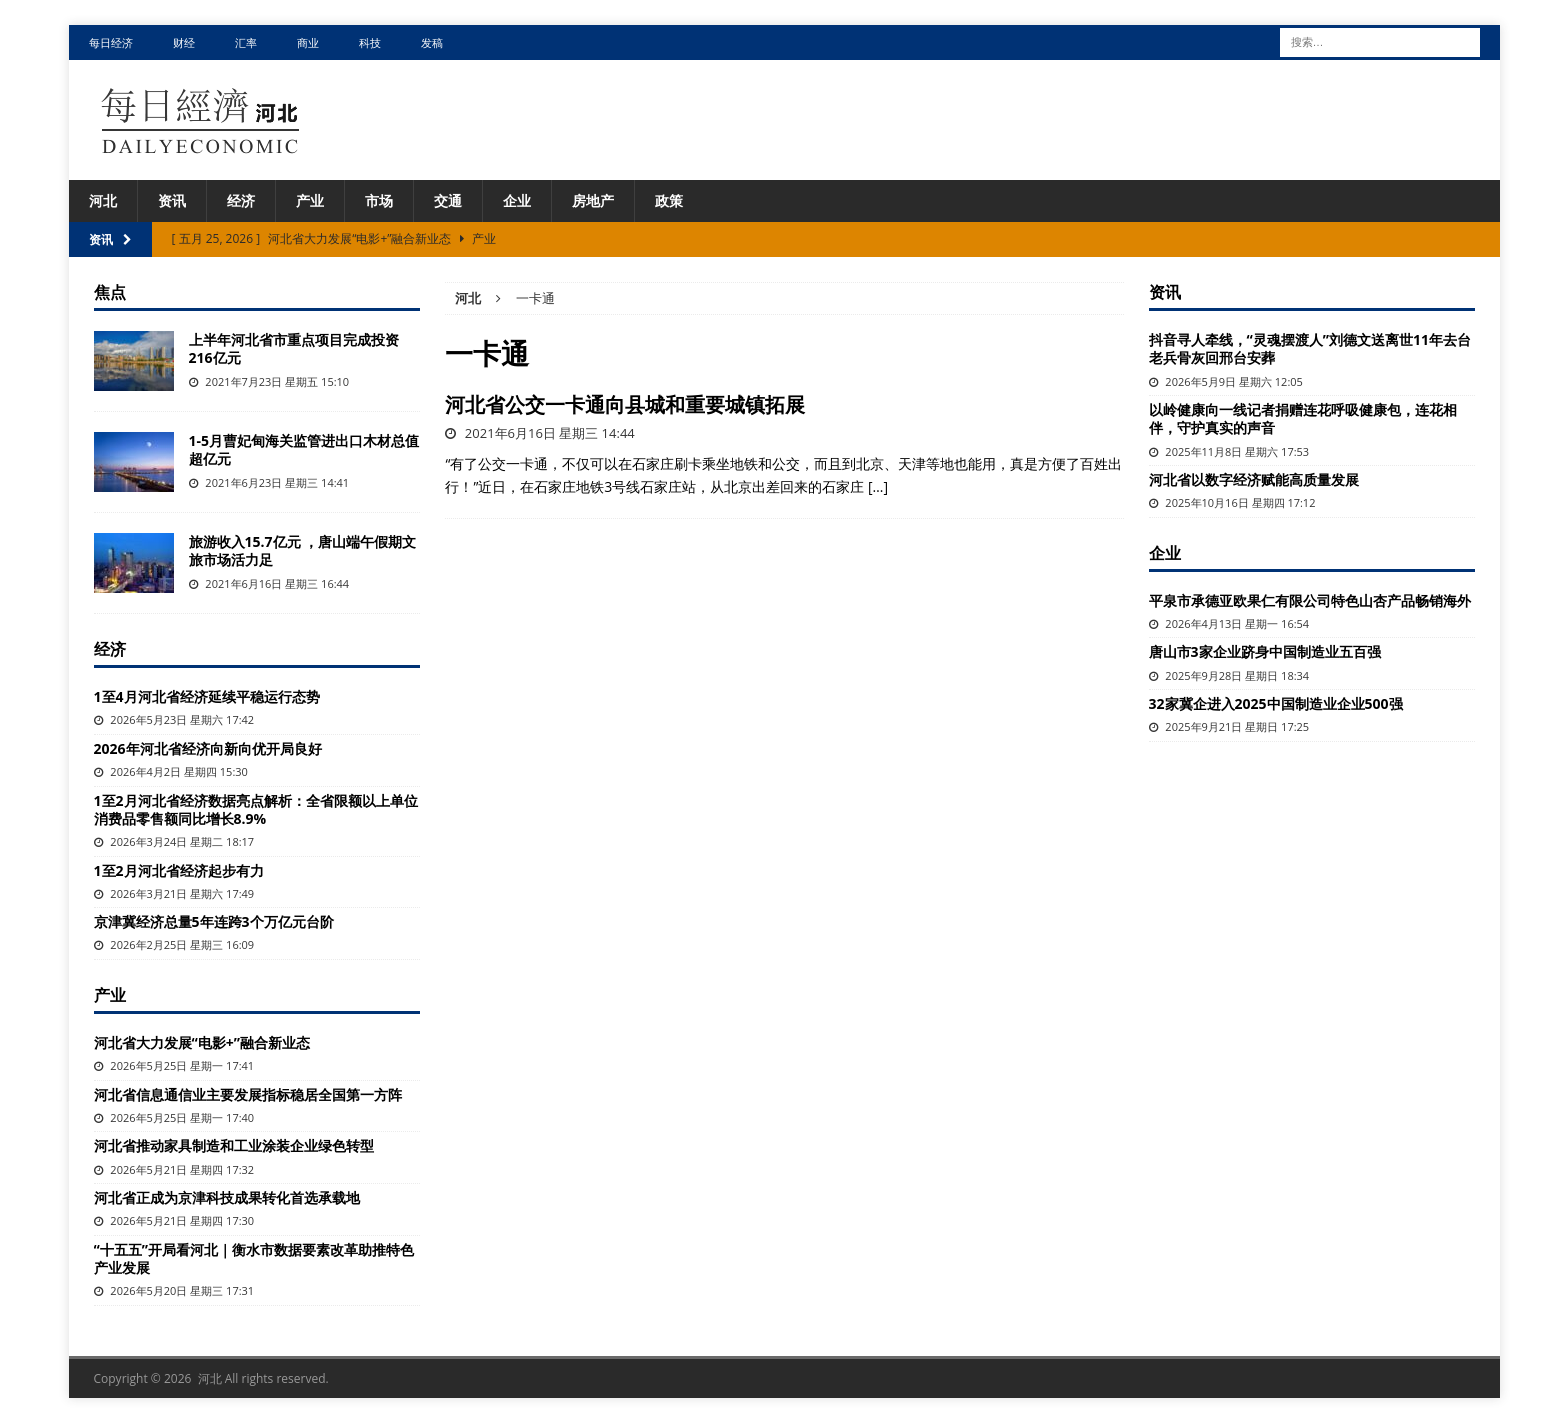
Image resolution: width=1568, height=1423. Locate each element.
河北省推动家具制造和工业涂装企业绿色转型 (234, 1145)
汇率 (246, 42)
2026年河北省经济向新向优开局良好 (208, 748)
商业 (308, 42)
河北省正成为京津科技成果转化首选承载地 (227, 1197)
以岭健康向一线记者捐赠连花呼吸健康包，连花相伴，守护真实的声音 (1303, 418)
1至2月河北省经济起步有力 (179, 870)
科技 (370, 42)
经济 (241, 200)
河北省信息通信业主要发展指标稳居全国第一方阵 (248, 1094)
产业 (310, 200)
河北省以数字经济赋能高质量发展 (1254, 479)
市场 (379, 200)
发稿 (432, 42)
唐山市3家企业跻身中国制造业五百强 (1265, 651)
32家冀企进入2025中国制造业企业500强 (1276, 703)
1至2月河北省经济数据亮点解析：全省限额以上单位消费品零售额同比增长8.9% (256, 809)
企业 (517, 200)
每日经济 (111, 42)
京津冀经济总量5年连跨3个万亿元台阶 (214, 921)
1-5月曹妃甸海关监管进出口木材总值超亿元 (304, 449)
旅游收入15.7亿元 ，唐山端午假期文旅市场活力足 (303, 550)
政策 (669, 200)
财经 (184, 42)
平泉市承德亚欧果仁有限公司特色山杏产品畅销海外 (1310, 600)
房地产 (593, 200)
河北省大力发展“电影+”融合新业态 (202, 1042)
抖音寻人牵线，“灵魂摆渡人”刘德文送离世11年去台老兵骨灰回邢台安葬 (1310, 348)
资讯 (172, 200)
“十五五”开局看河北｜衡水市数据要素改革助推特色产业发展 (254, 1258)
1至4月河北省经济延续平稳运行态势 (207, 696)
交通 (448, 200)
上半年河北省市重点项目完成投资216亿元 (294, 348)
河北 (103, 200)
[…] (878, 486)
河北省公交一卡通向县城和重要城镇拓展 (625, 404)
